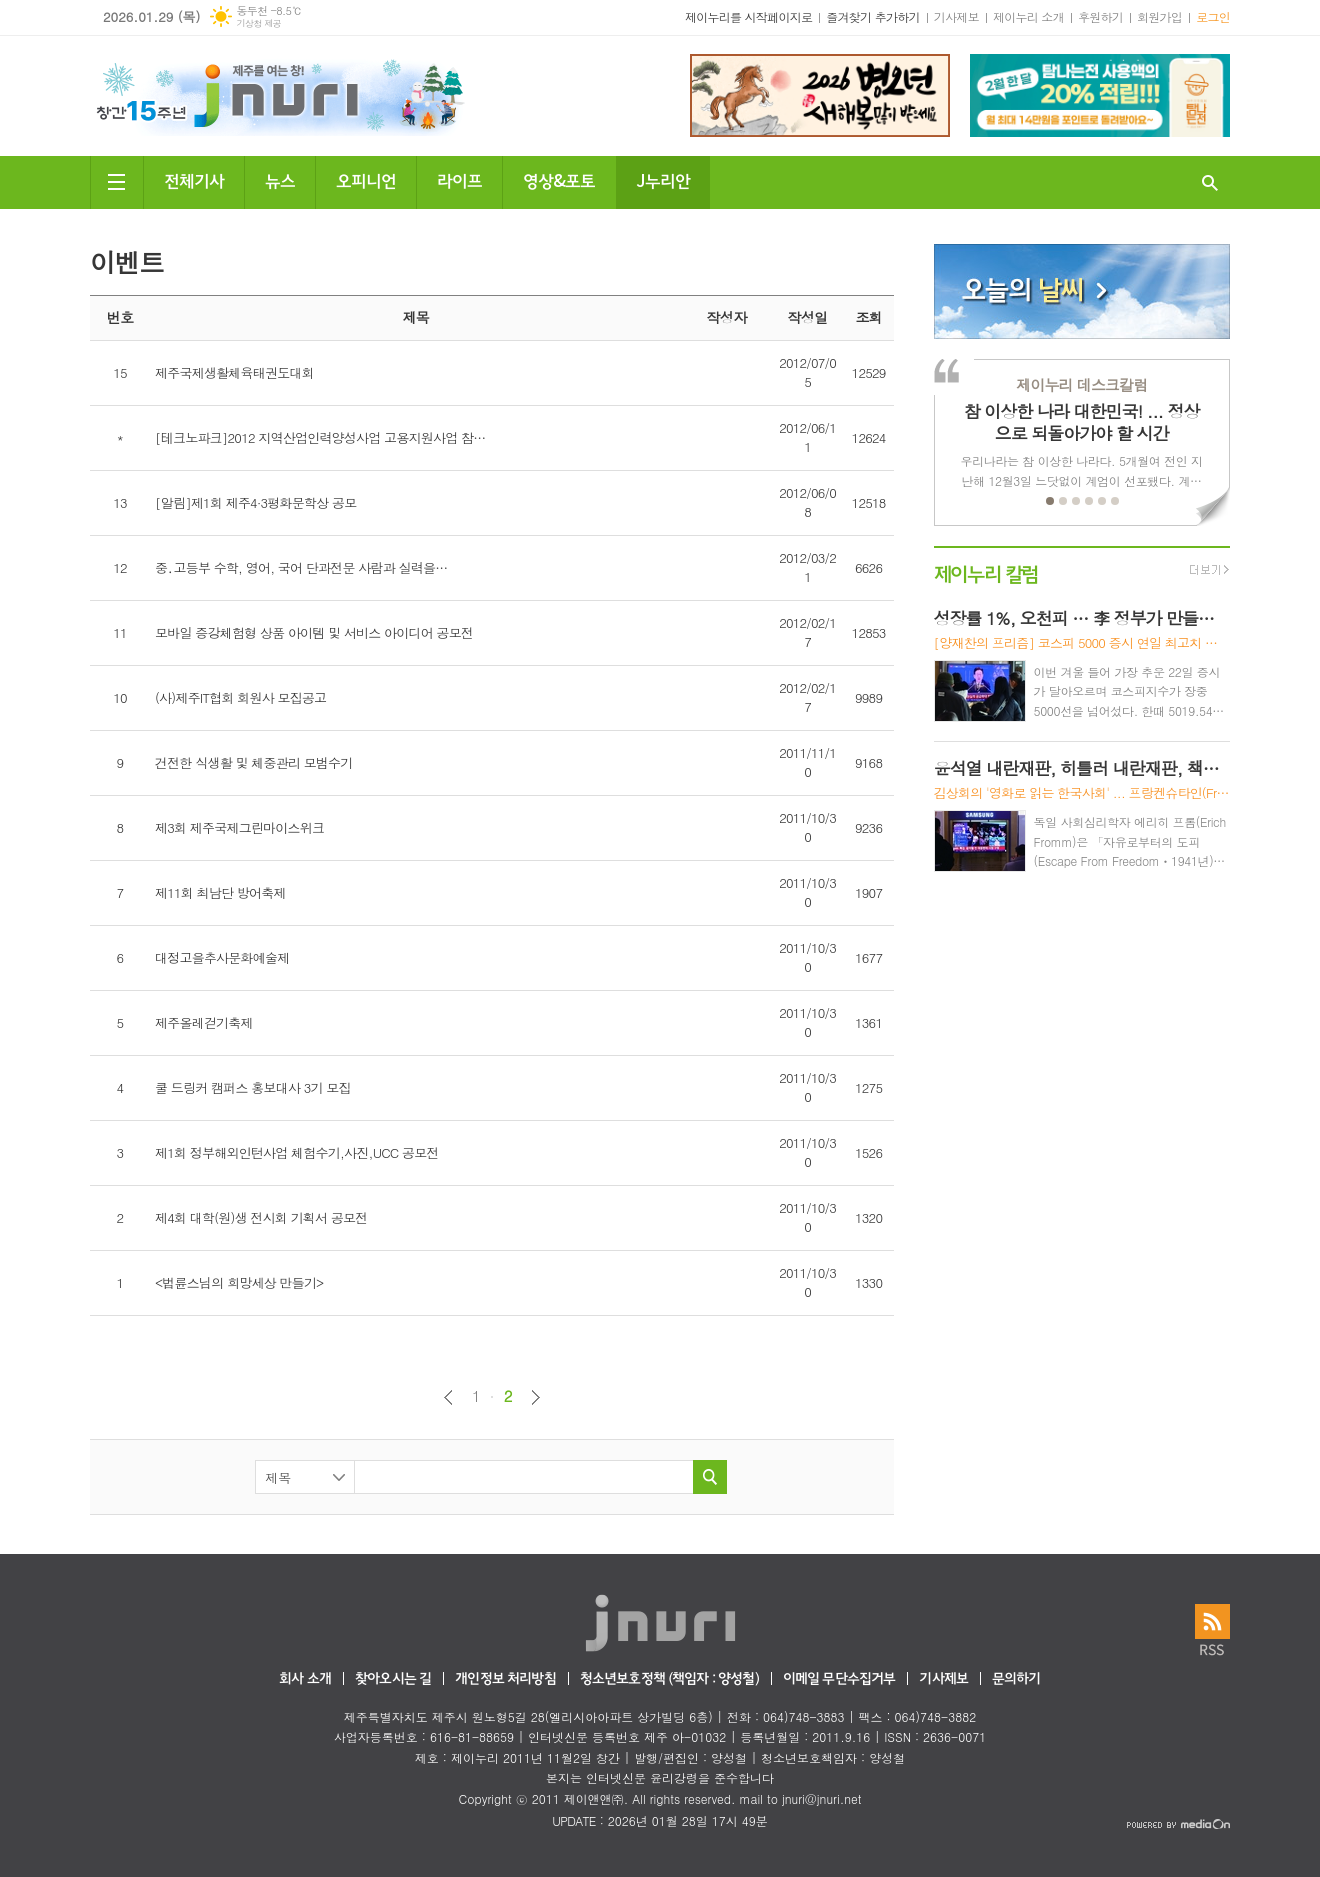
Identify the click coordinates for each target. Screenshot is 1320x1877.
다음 (535, 1397)
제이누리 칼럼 (986, 572)
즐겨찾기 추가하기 (873, 16)
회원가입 (1159, 16)
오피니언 (366, 179)
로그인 (1213, 16)
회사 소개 (305, 1679)
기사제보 (956, 16)
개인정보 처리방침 (505, 1679)
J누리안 (663, 179)
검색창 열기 (1210, 182)
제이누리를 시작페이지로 (748, 16)
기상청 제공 (258, 23)
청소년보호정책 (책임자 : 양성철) (669, 1679)
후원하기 (1100, 16)
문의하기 (1016, 1679)
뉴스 (280, 179)
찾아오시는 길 (393, 1679)
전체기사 (194, 179)
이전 (448, 1397)
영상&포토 (559, 179)
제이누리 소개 (1028, 16)
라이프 (459, 179)
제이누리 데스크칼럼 (1081, 384)
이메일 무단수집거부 (839, 1679)
